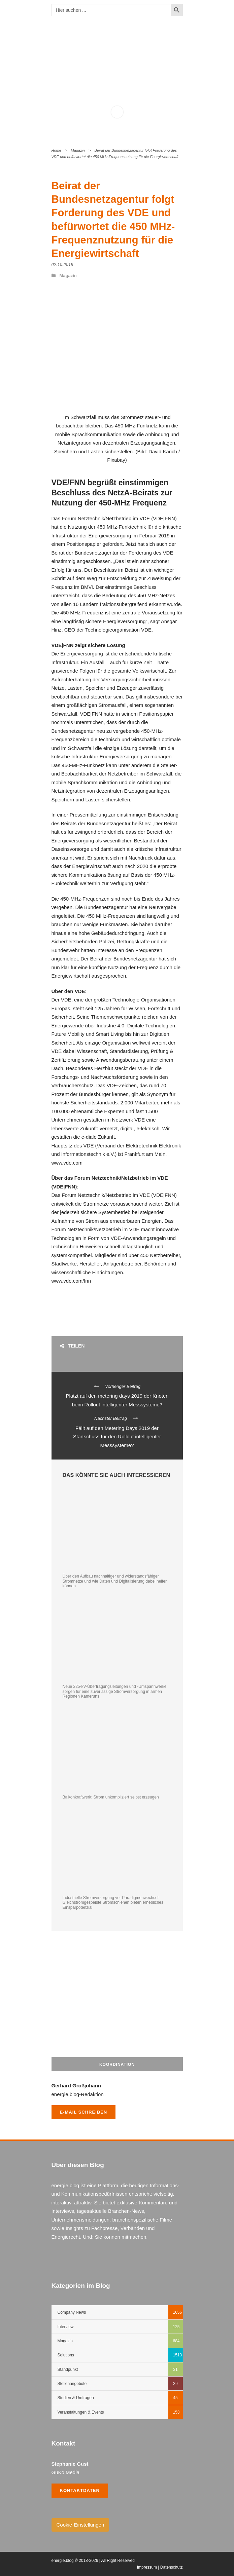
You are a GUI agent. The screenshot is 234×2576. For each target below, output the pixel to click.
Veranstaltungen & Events (81, 2412)
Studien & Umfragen (76, 2397)
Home (56, 150)
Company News (72, 2312)
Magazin (78, 150)
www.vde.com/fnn (71, 1281)
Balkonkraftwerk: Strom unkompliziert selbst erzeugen (111, 1797)
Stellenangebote (72, 2383)
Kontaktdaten (80, 2490)
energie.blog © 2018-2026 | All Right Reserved (93, 2560)
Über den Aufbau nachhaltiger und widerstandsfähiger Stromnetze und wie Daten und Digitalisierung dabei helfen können (115, 1581)
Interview (66, 2326)
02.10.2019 (62, 264)
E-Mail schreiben (83, 2112)
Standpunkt (68, 2369)
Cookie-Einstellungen (80, 2525)
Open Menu (174, 61)
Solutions (66, 2355)
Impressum (147, 2567)
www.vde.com (67, 1163)
